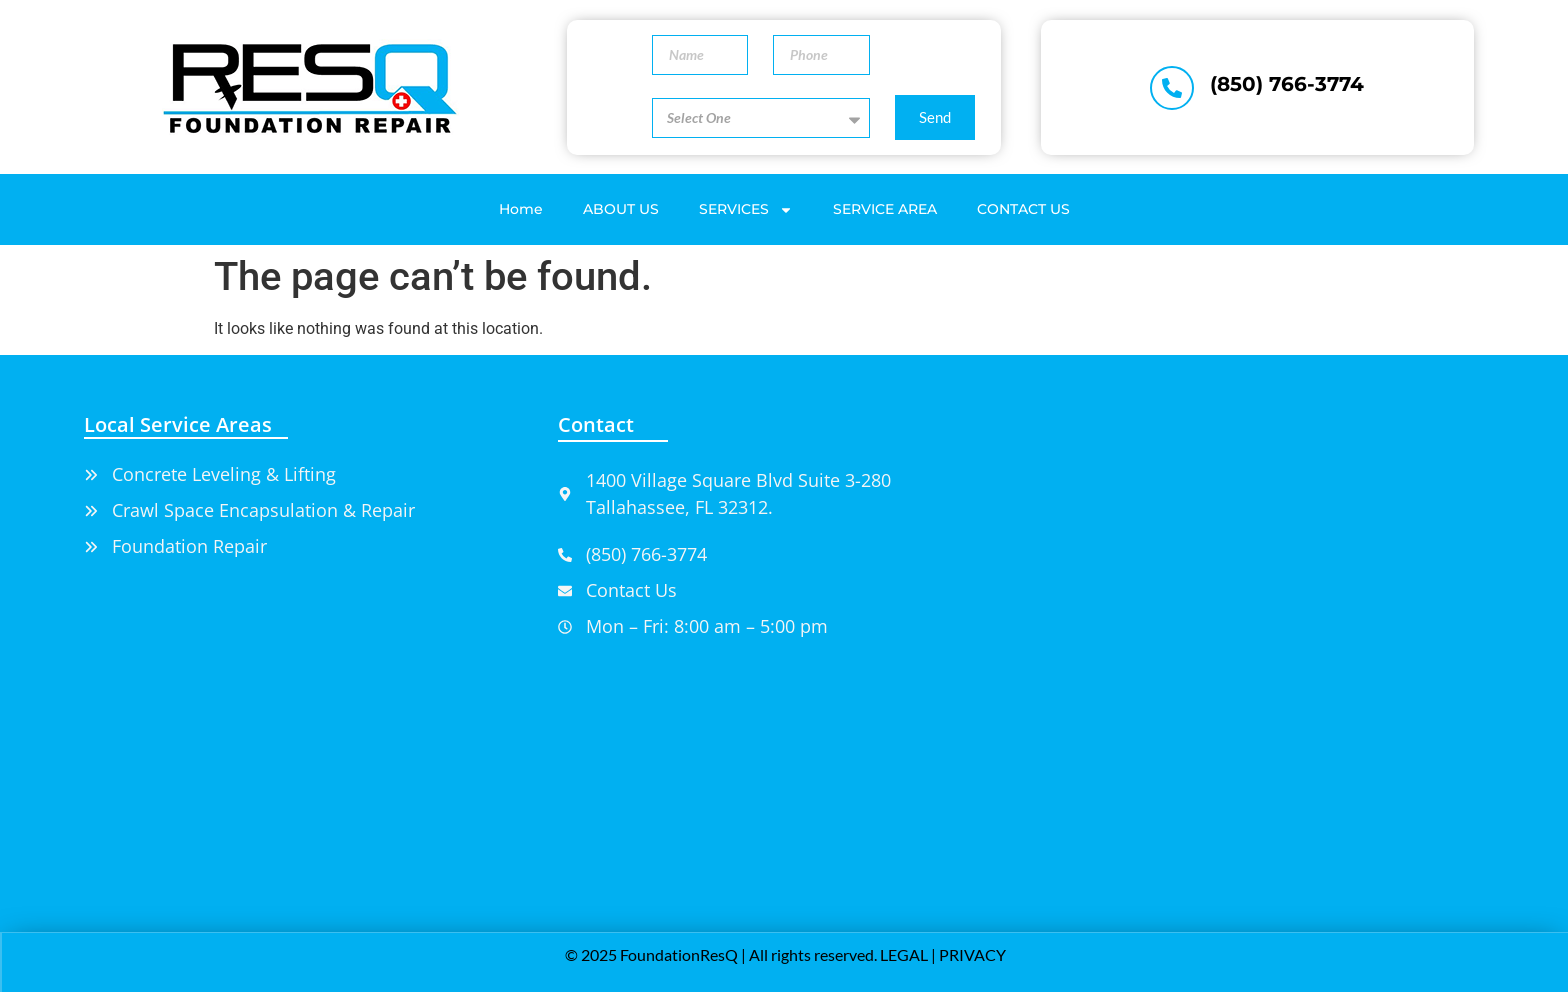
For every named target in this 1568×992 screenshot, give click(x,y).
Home (521, 209)
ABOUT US (621, 209)
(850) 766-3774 (1287, 84)
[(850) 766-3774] (1172, 88)
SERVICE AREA (885, 209)
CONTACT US (1023, 209)
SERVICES (746, 210)
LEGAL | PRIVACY (943, 954)
